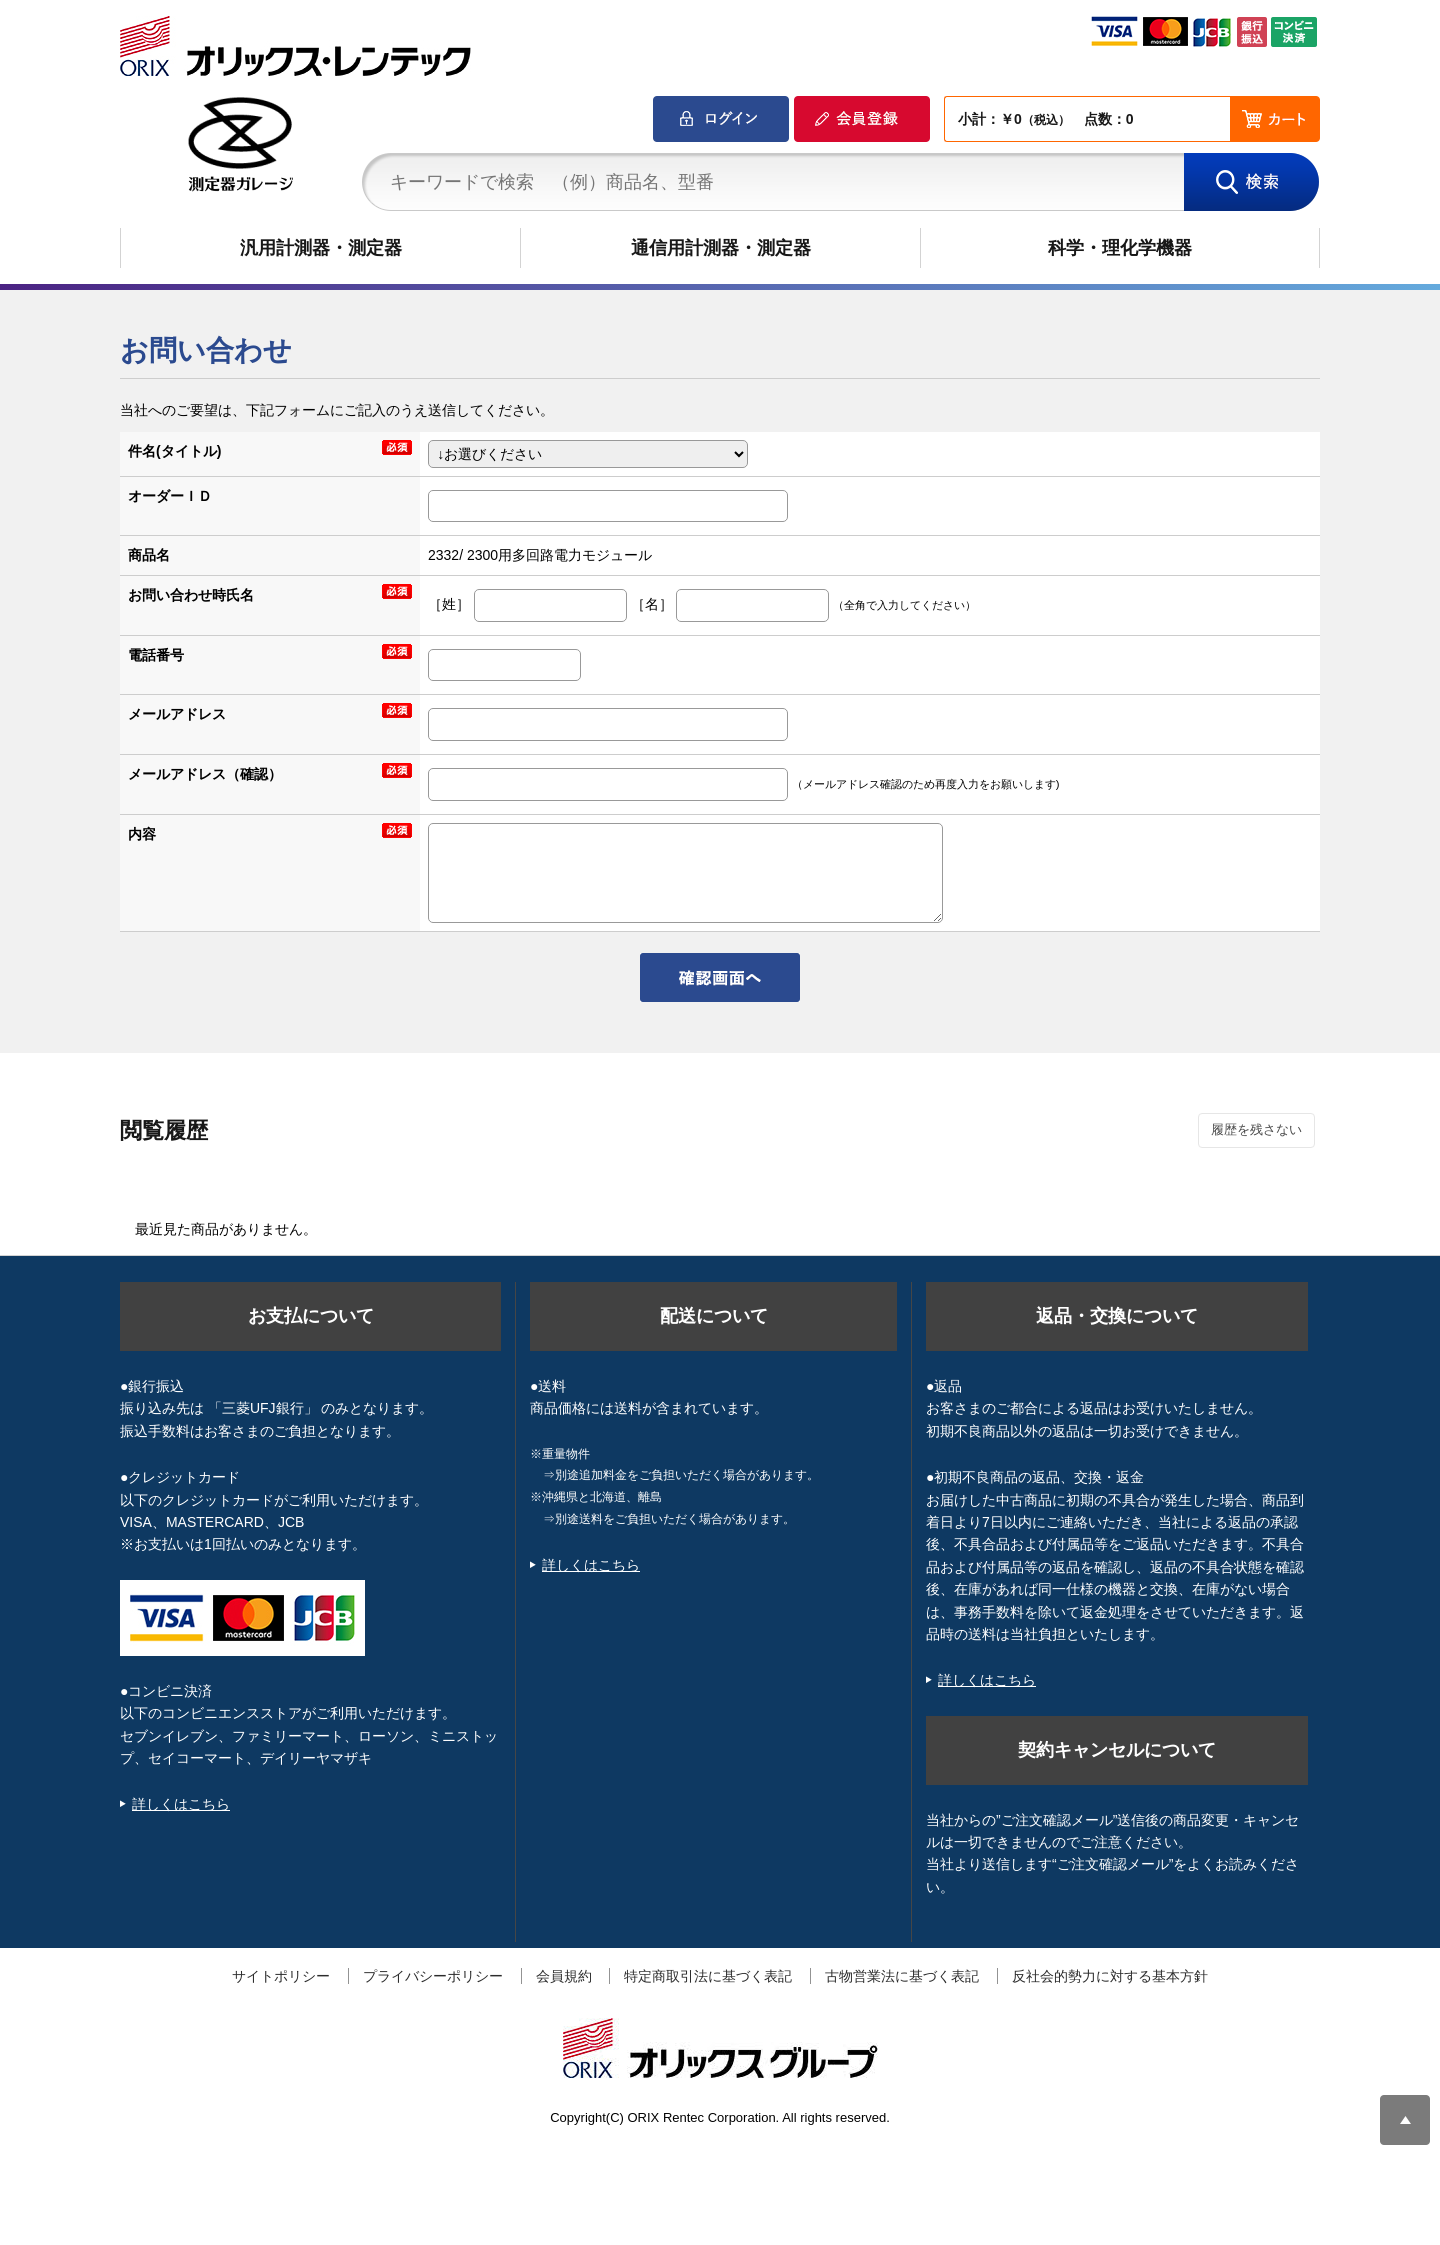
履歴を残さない (1256, 1129)
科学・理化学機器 (1120, 248)
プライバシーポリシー (433, 1976)
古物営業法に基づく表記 (902, 1976)
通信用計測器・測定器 (721, 248)
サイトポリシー (281, 1976)
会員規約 (564, 1976)
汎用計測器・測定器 (321, 248)
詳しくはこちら (181, 1804)
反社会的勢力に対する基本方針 (1110, 1976)
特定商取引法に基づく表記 (708, 1976)
